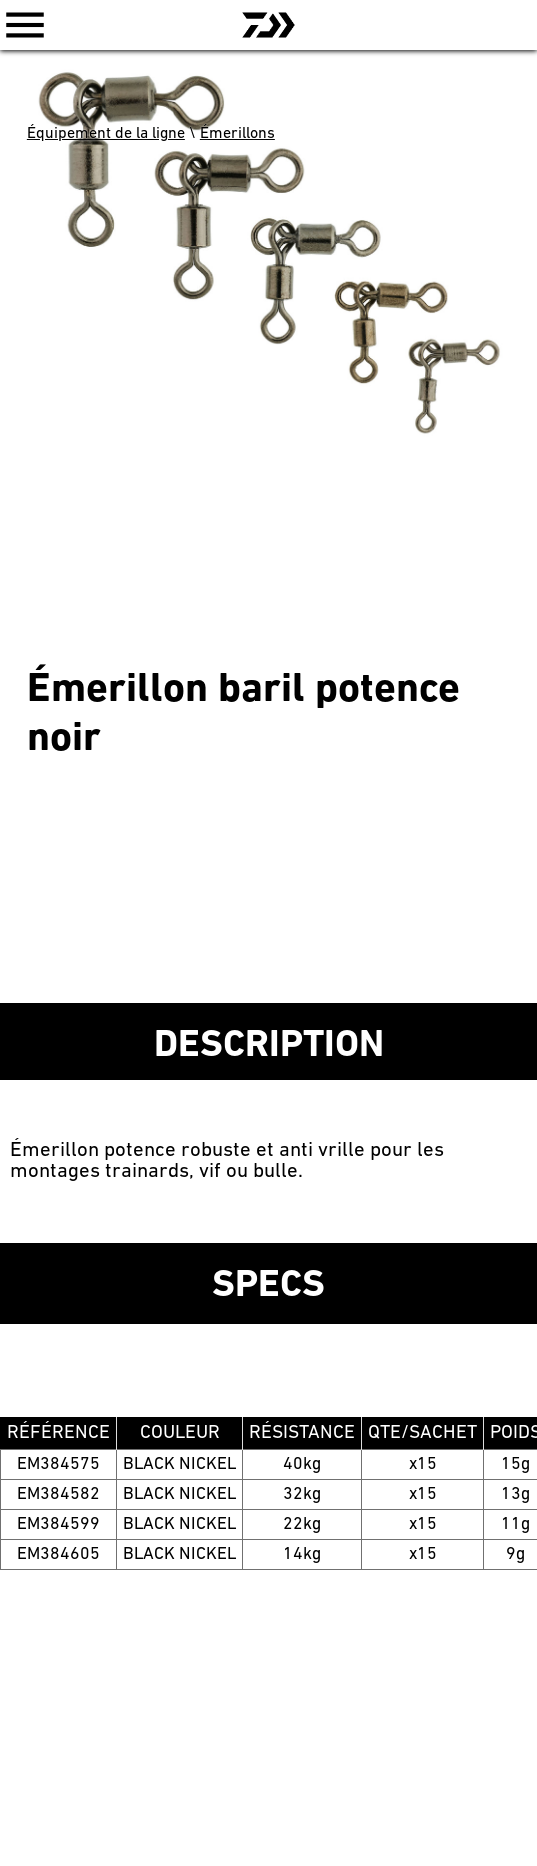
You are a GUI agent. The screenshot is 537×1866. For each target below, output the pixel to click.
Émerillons (237, 134)
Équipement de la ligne (106, 134)
